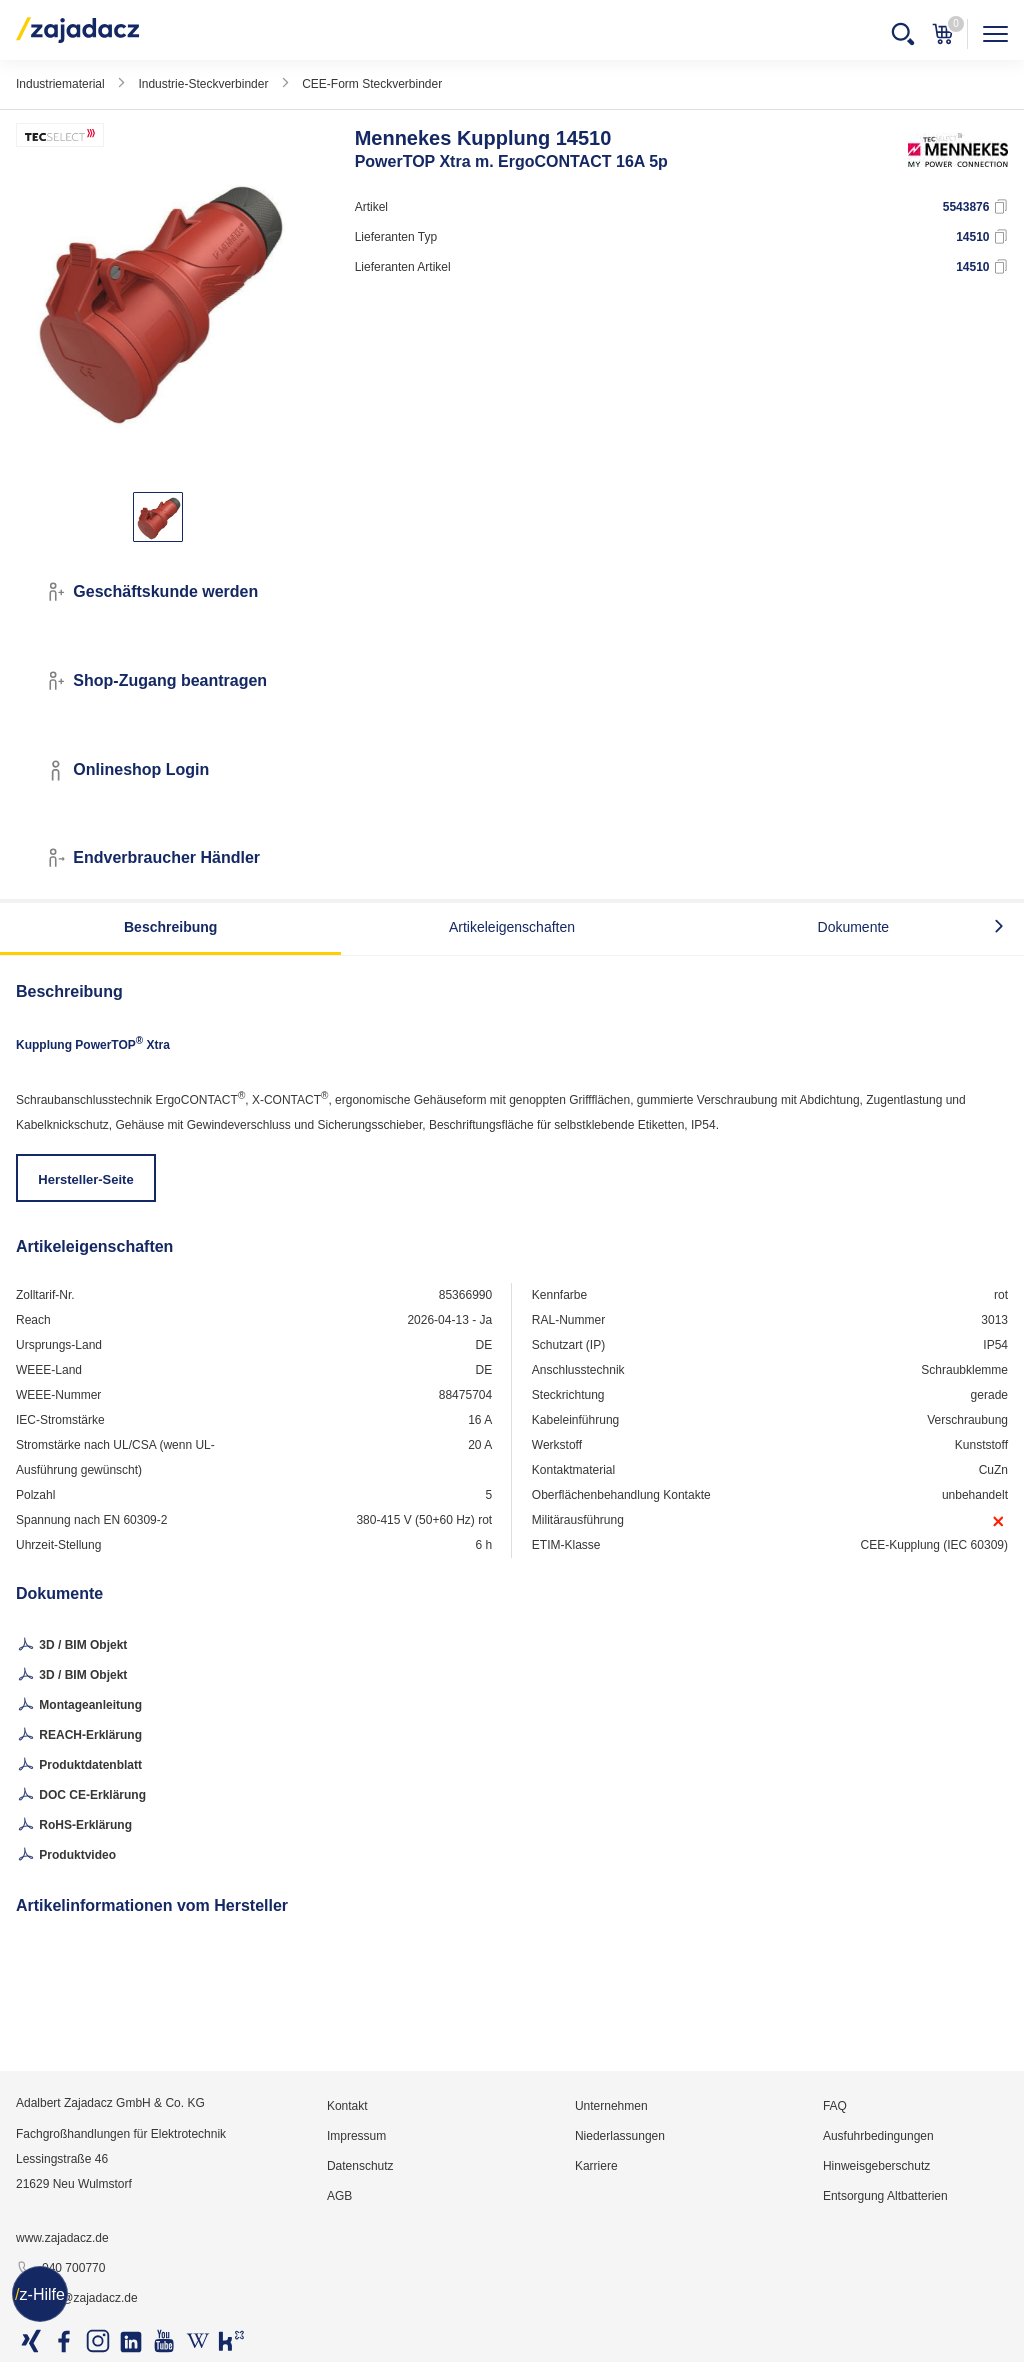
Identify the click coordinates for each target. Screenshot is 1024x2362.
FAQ (835, 2106)
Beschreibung (170, 927)
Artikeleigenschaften (512, 927)
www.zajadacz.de (62, 2238)
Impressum (356, 2136)
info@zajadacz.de (77, 2299)
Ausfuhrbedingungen (878, 2136)
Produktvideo (66, 1856)
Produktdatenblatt (79, 1766)
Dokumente (854, 927)
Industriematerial (60, 84)
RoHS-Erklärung (74, 1826)
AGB (339, 2196)
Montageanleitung (79, 1706)
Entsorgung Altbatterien (885, 2196)
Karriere (596, 2166)
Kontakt (347, 2106)
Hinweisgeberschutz (876, 2166)
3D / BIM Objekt (71, 1646)
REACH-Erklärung (79, 1736)
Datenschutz (360, 2166)
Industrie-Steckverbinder (203, 84)
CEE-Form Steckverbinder (372, 84)
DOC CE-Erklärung (81, 1796)
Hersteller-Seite (85, 1179)
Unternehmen (611, 2106)
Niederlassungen (620, 2136)
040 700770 (60, 2269)
